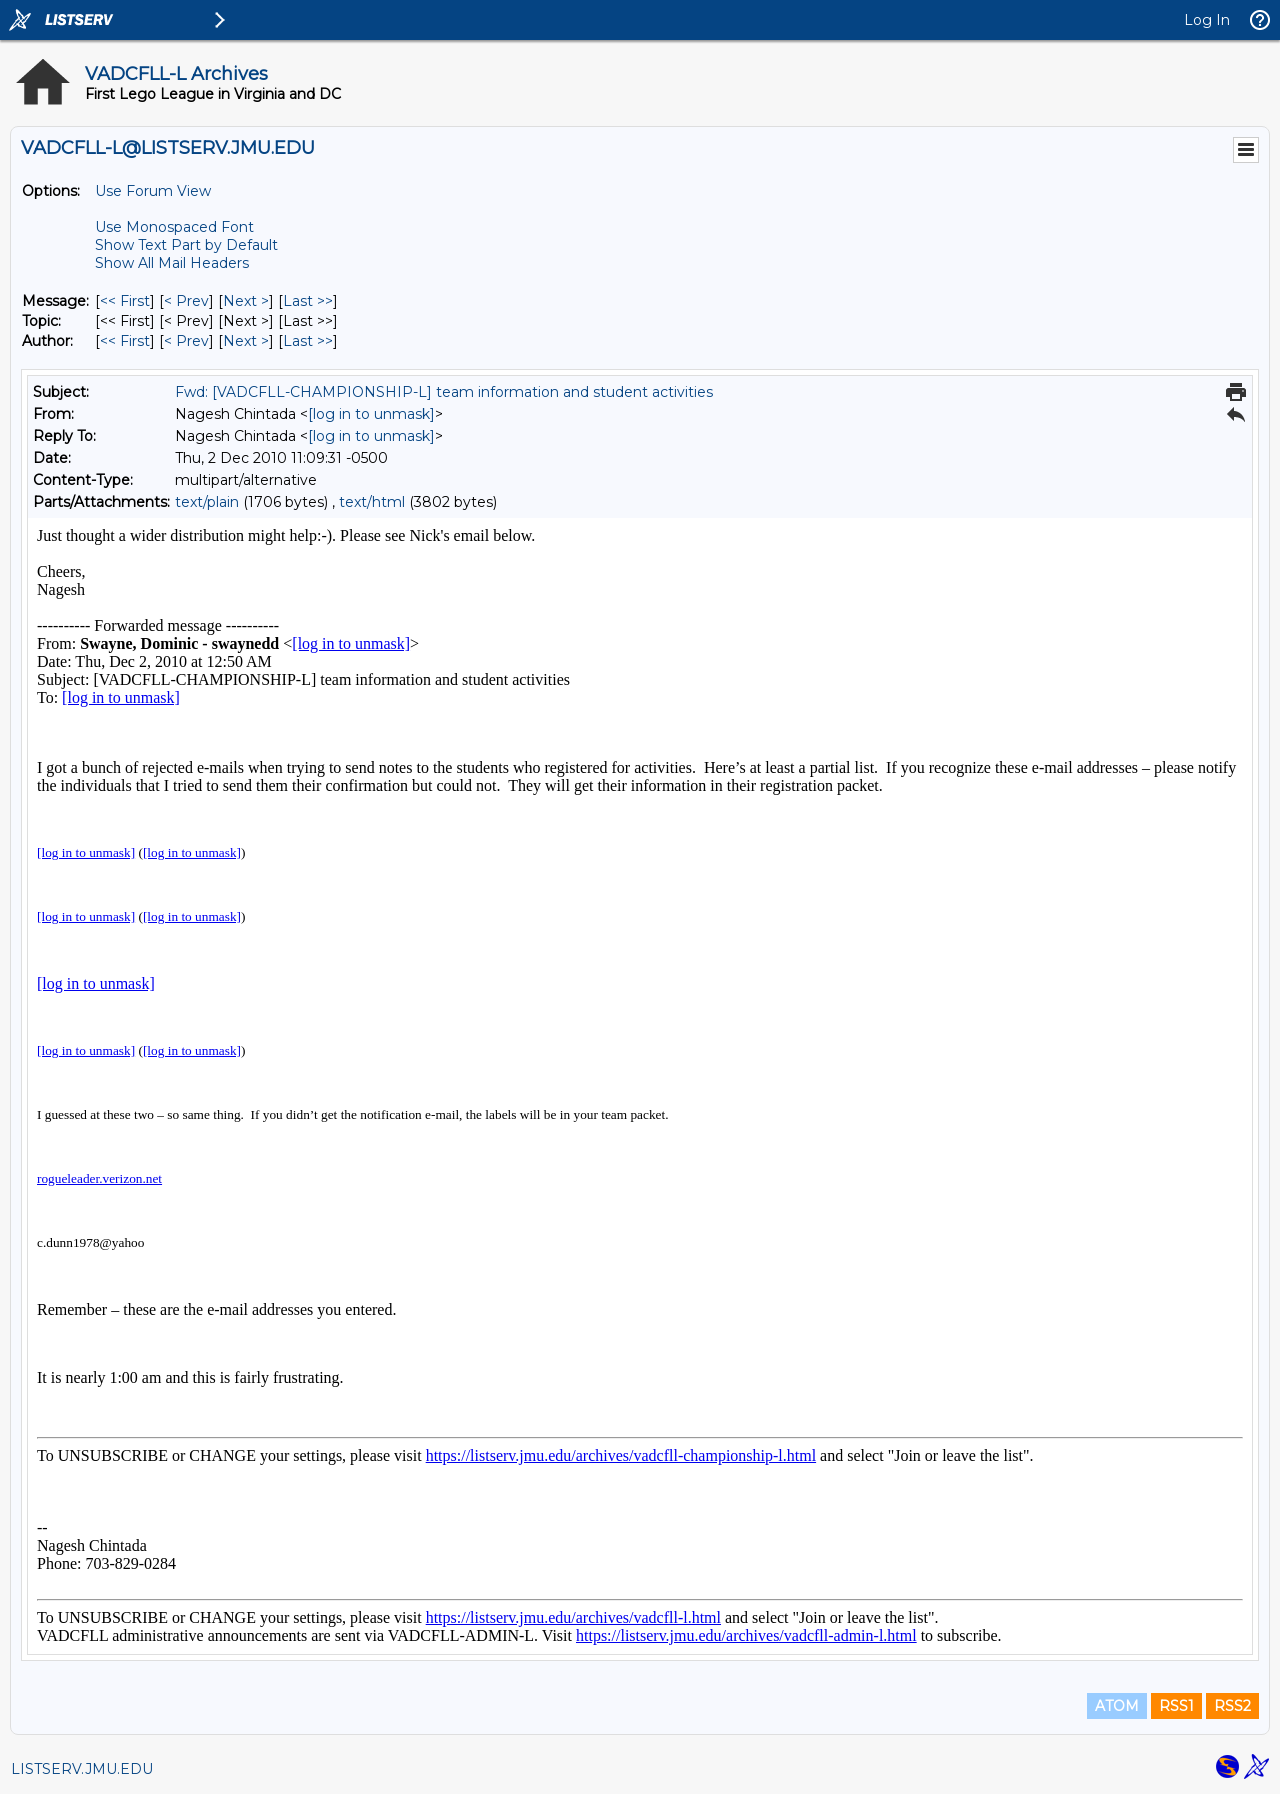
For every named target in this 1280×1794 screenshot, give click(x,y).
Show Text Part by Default (186, 245)
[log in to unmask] (371, 414)
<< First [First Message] (125, 301)
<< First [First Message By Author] (125, 341)
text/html (372, 502)
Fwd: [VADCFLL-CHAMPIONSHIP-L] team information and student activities (444, 392)
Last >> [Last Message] (308, 301)
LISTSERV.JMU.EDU (82, 1769)
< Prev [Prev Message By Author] (186, 341)
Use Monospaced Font (174, 227)
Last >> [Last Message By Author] (308, 341)
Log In (1207, 20)
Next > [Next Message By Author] (246, 341)
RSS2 (1232, 1706)
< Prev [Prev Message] (186, 301)
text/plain (207, 502)
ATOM (1117, 1706)
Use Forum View (153, 191)
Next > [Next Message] (246, 301)
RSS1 (1176, 1706)
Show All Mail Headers (172, 263)
